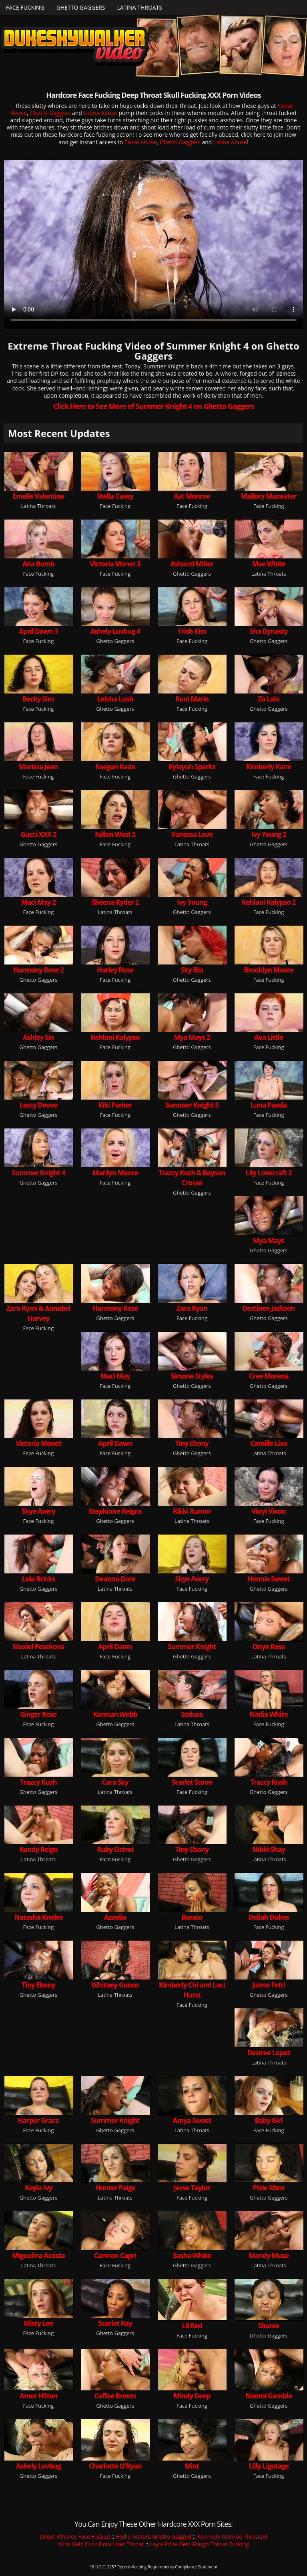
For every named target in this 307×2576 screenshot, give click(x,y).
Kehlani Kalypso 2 (269, 902)
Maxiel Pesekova (38, 1646)
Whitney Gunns (115, 1985)
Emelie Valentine (38, 496)
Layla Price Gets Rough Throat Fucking (199, 2544)
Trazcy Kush (38, 1782)
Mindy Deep (191, 2395)
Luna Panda (268, 1105)
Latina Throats (139, 7)
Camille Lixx (268, 1443)
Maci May (115, 1376)
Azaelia (115, 1917)
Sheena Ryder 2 (115, 902)
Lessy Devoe (38, 1105)
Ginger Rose (38, 1714)
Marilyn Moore (115, 1172)
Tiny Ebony (192, 1443)
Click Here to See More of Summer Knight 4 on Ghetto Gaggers (153, 406)
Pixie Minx (269, 2187)
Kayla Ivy (38, 2187)
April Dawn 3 (38, 631)
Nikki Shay (268, 1849)
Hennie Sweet (268, 1578)
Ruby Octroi (115, 1849)
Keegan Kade (115, 766)
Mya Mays (268, 1240)
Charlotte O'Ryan (115, 2466)
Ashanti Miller (192, 563)
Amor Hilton (38, 2395)
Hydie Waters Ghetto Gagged (153, 2536)
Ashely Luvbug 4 (115, 631)
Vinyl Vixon (269, 1511)
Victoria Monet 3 (115, 563)
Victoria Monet (38, 1443)
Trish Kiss (192, 631)
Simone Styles (192, 1376)
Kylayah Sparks (192, 766)
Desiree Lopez (268, 2052)
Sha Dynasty (269, 631)
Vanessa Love (192, 834)
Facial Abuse (140, 142)
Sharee (268, 2325)
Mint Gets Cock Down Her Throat (101, 2544)
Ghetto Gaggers (80, 7)
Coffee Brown (115, 2395)
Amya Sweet (192, 2120)
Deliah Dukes (268, 1917)
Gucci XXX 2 (38, 834)
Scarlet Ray (115, 2323)
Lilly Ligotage (269, 2466)
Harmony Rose (115, 1308)
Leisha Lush (115, 699)
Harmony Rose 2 (38, 970)
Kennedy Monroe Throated (232, 2536)
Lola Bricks (38, 1578)
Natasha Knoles (38, 1917)
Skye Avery (38, 1511)
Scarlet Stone (192, 1782)
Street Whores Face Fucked (75, 2536)
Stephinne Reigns (115, 1511)
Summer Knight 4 (38, 1172)
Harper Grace (38, 2120)
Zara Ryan (192, 1308)
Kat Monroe (192, 496)
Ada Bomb (38, 563)
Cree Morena (268, 1376)
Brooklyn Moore (268, 970)
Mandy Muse (269, 2255)
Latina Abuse (100, 113)
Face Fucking (25, 7)
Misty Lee (38, 2323)
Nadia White (268, 1714)
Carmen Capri (115, 2255)
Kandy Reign (38, 1849)
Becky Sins (38, 699)
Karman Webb (115, 1714)
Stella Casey (115, 496)
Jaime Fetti (268, 1985)
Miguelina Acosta (38, 2255)
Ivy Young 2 (268, 834)
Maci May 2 (38, 902)
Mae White (268, 563)
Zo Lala (268, 699)
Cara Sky (115, 1782)
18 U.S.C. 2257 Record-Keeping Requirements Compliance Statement (153, 2567)
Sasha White (192, 2255)
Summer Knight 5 (192, 1105)
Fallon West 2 (115, 834)
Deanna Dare (115, 1578)
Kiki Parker (115, 1105)
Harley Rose (115, 970)
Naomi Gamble (268, 2395)
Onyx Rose (269, 1646)
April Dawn (115, 1443)
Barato (191, 1917)
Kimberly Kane (268, 766)
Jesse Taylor (192, 2187)
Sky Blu (192, 970)
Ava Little (268, 1037)
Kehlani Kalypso (115, 1037)
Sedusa (192, 1714)
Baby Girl (268, 2120)
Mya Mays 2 (192, 1037)
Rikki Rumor (192, 1511)
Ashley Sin (38, 1037)
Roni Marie (192, 699)
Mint (192, 2466)
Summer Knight (192, 1646)
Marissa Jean (38, 766)
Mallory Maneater (268, 496)
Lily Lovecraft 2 (269, 1172)
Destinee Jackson (269, 1308)
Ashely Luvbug (38, 2466)
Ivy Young (192, 902)
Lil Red (192, 2325)
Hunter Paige (115, 2187)
